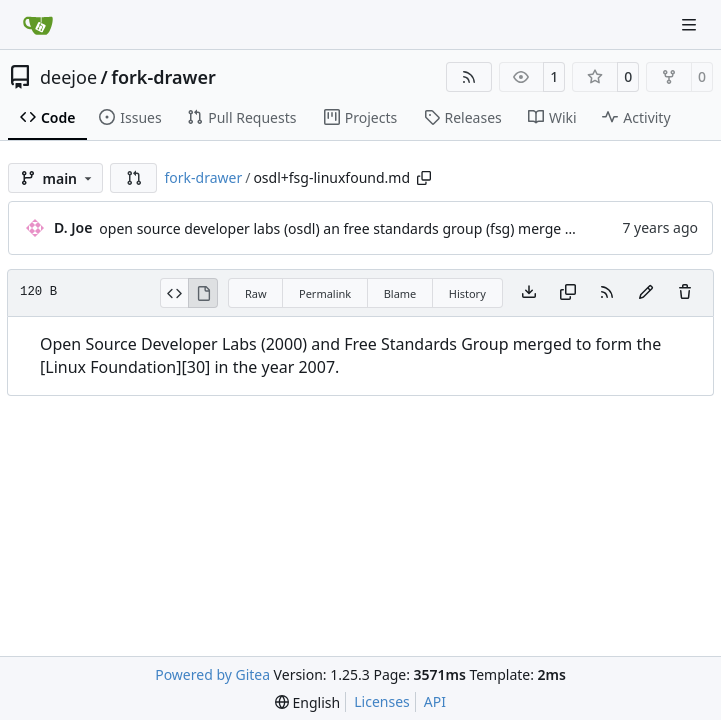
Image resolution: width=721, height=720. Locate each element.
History (467, 293)
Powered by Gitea (212, 674)
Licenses (382, 701)
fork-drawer (163, 77)
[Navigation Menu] (691, 24)
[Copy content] (568, 293)
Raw (256, 293)
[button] (134, 178)
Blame (400, 293)
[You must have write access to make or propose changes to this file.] (685, 293)
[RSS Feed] (469, 77)
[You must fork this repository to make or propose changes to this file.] (646, 293)
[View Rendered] (203, 293)
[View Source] (174, 293)
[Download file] (529, 293)
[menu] (307, 702)
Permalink (325, 293)
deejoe (68, 77)
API (435, 701)
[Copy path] (424, 178)
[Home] (38, 25)
